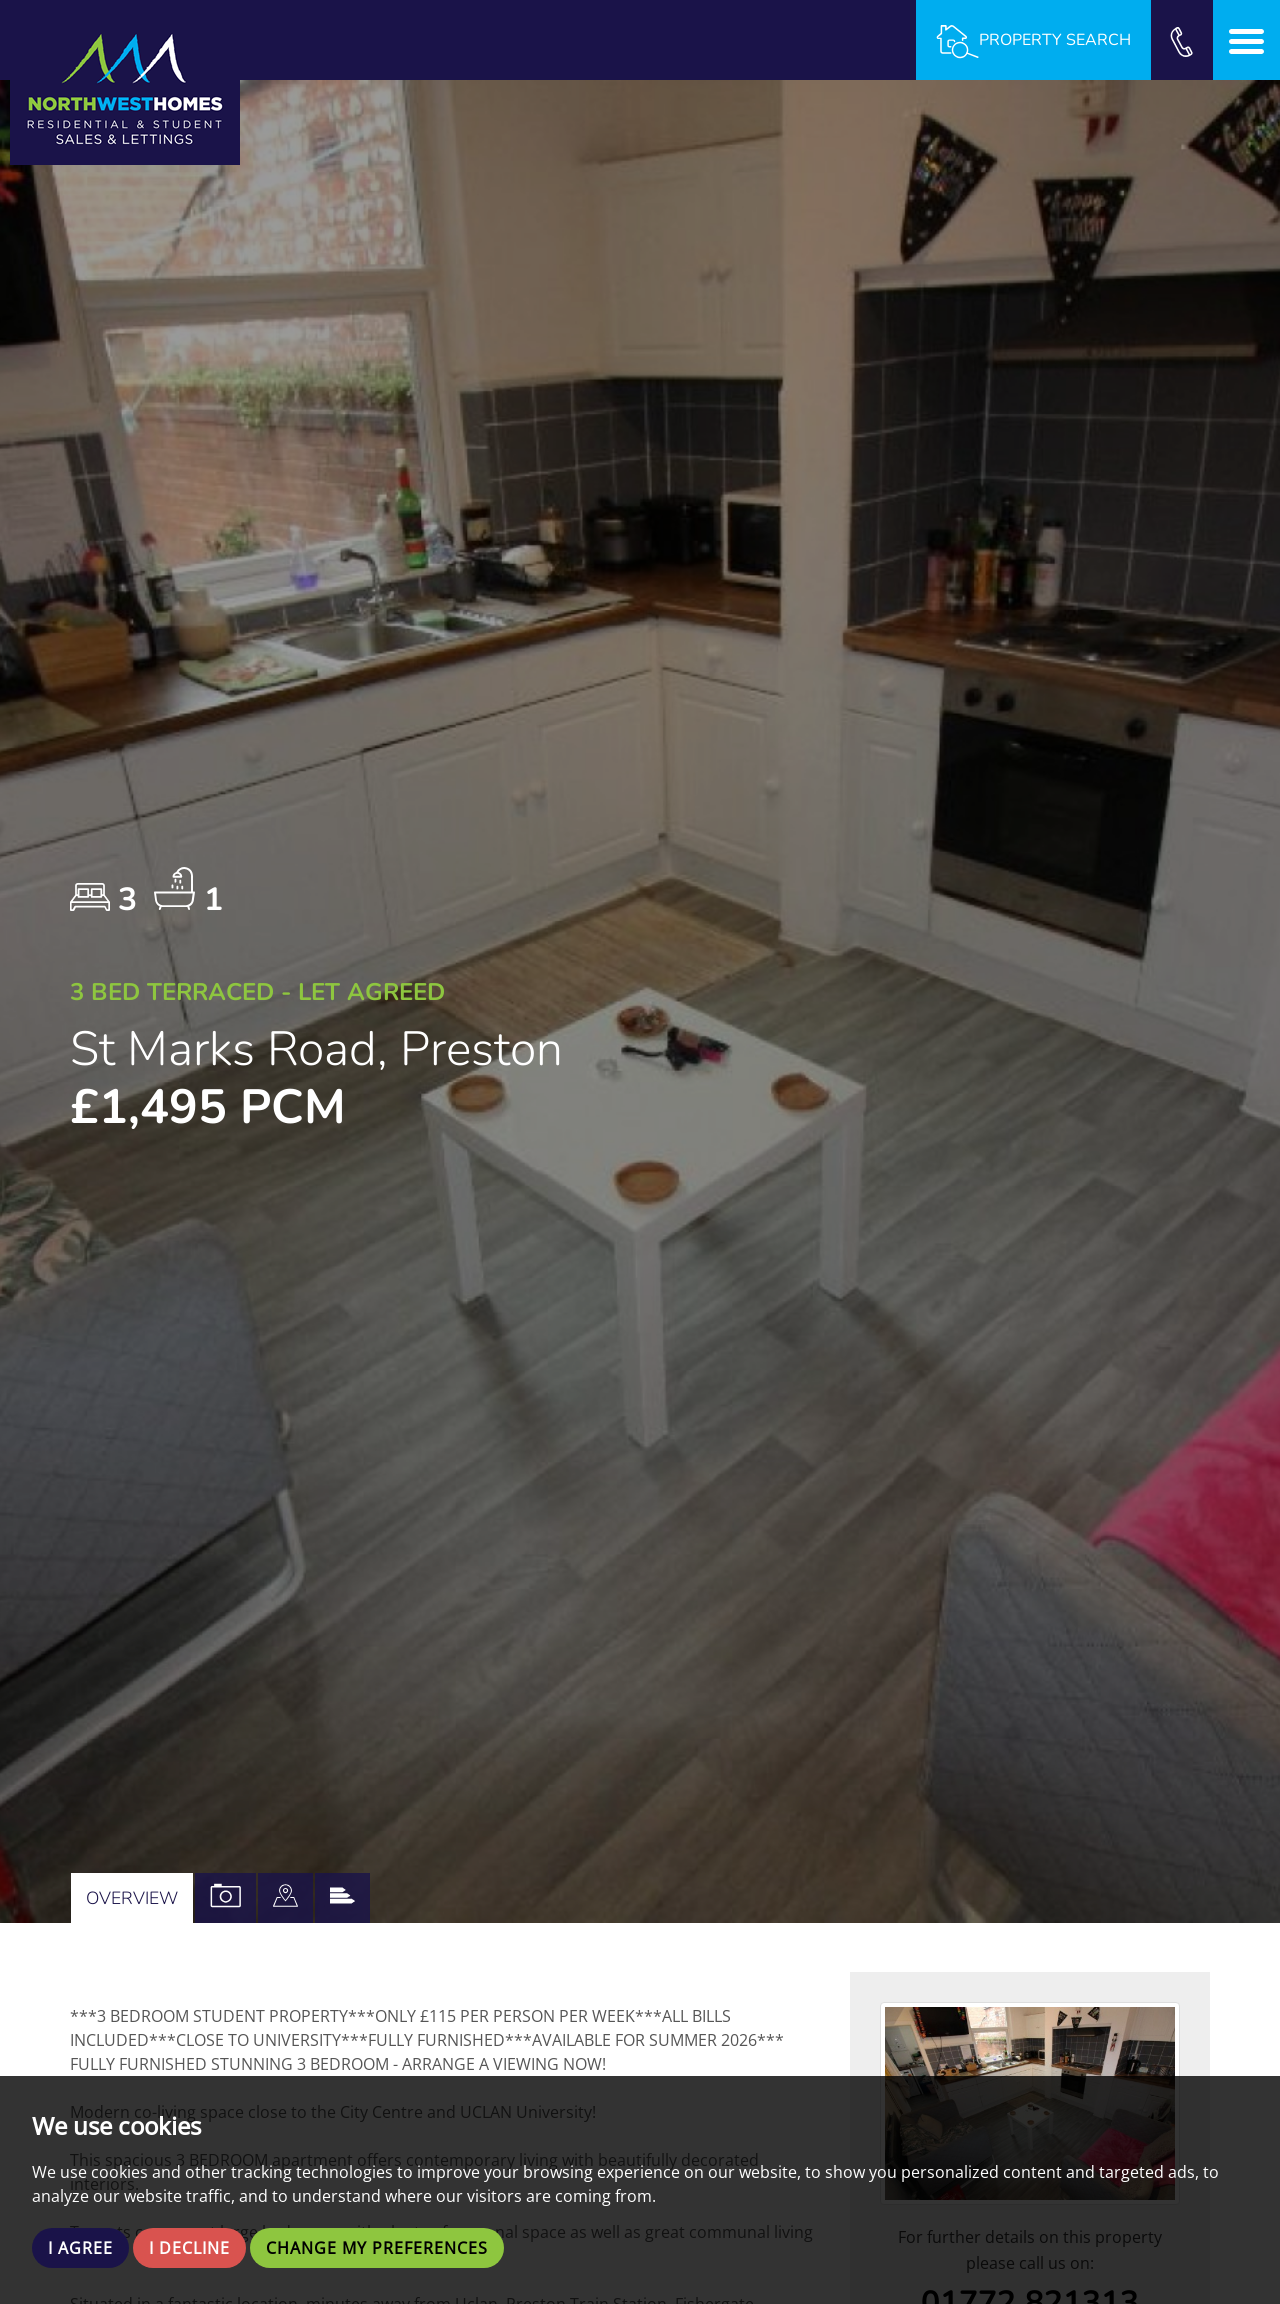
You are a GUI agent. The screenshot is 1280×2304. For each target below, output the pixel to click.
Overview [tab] (132, 1898)
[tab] (285, 1898)
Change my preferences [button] (377, 2248)
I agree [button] (80, 2248)
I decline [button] (189, 2248)
